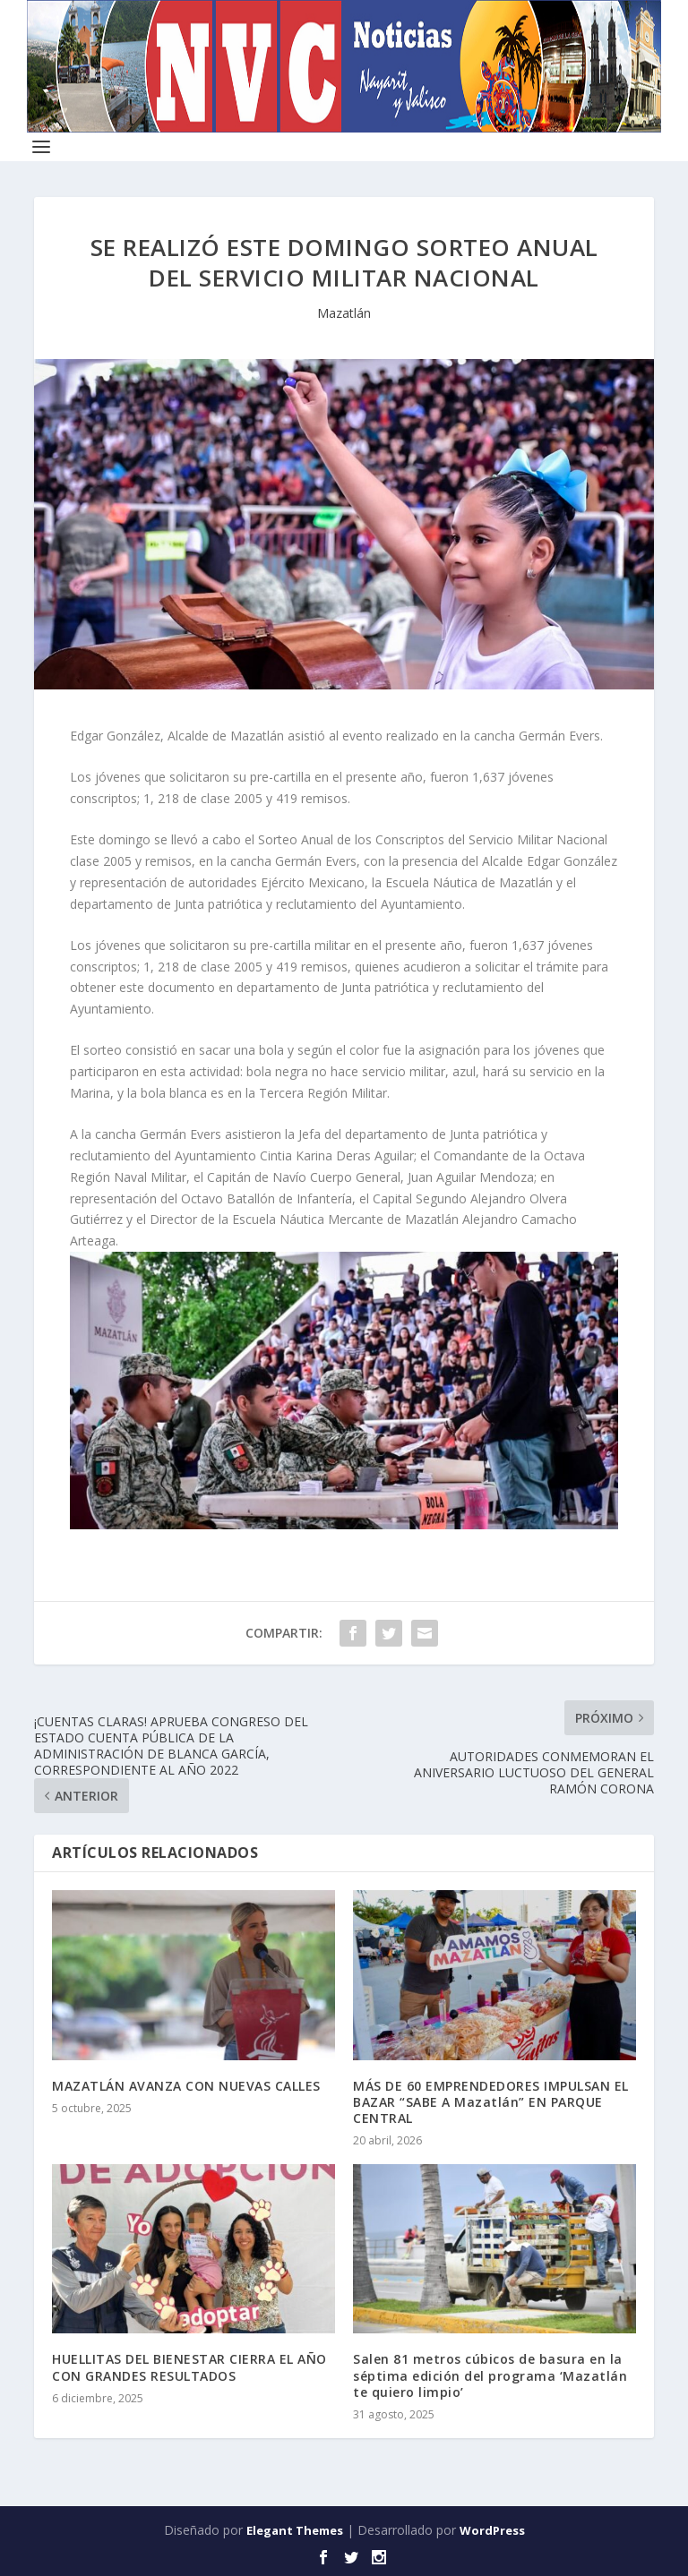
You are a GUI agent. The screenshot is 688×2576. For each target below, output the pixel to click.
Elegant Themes (294, 2530)
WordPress (492, 2530)
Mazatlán (344, 312)
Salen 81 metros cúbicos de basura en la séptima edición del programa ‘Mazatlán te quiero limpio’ (490, 2375)
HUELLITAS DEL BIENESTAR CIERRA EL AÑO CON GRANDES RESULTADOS (189, 2366)
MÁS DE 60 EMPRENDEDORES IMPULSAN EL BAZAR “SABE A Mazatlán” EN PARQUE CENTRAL (491, 2102)
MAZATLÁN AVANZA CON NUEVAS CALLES (186, 2085)
